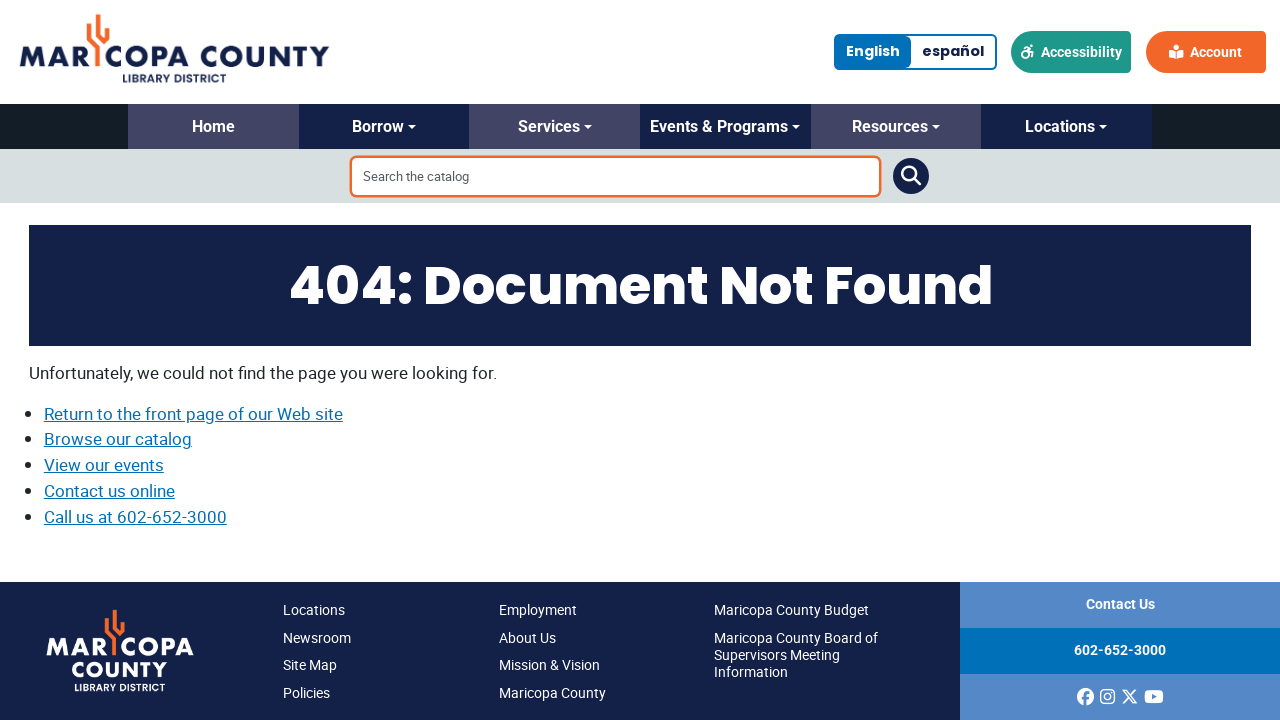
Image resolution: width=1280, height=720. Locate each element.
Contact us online (109, 490)
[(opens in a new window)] (1085, 697)
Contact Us (1120, 604)
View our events (104, 464)
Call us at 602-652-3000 (135, 516)
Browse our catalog (118, 438)
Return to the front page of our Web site (193, 413)
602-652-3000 (1120, 650)
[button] (213, 126)
